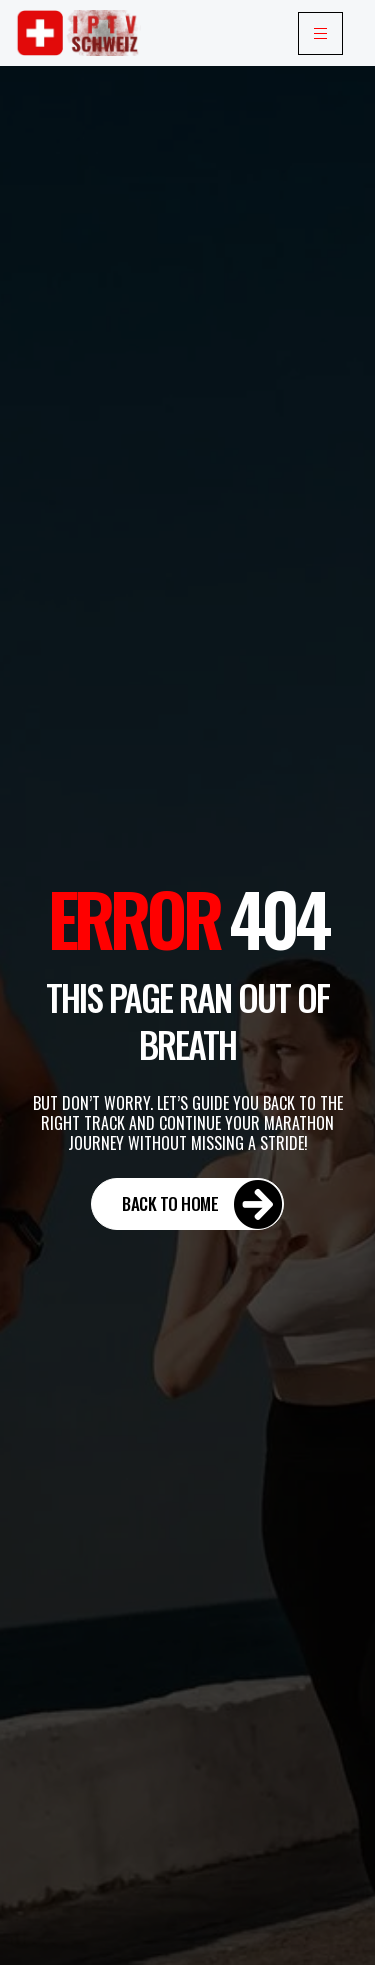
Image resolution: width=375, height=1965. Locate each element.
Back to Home (202, 1204)
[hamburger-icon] (320, 33)
